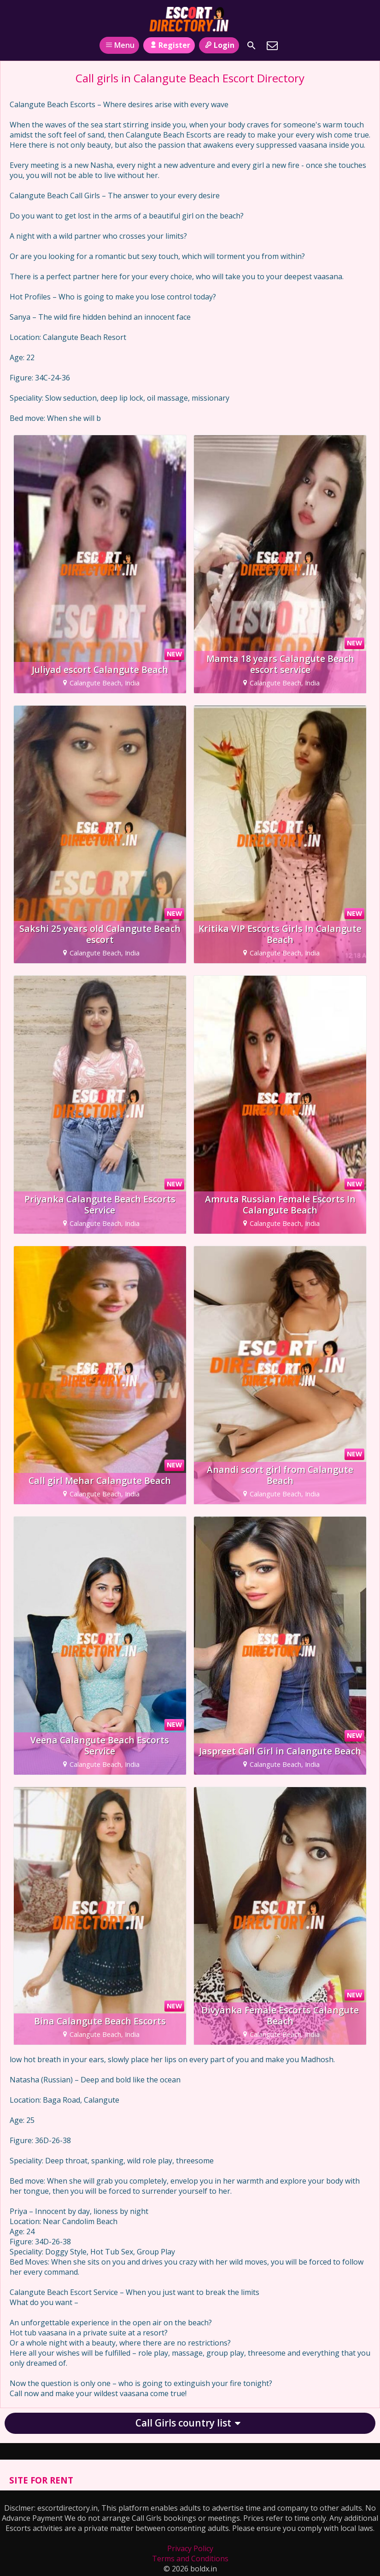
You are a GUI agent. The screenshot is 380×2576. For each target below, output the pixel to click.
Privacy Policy (190, 2548)
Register (169, 45)
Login (219, 45)
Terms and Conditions (190, 2558)
